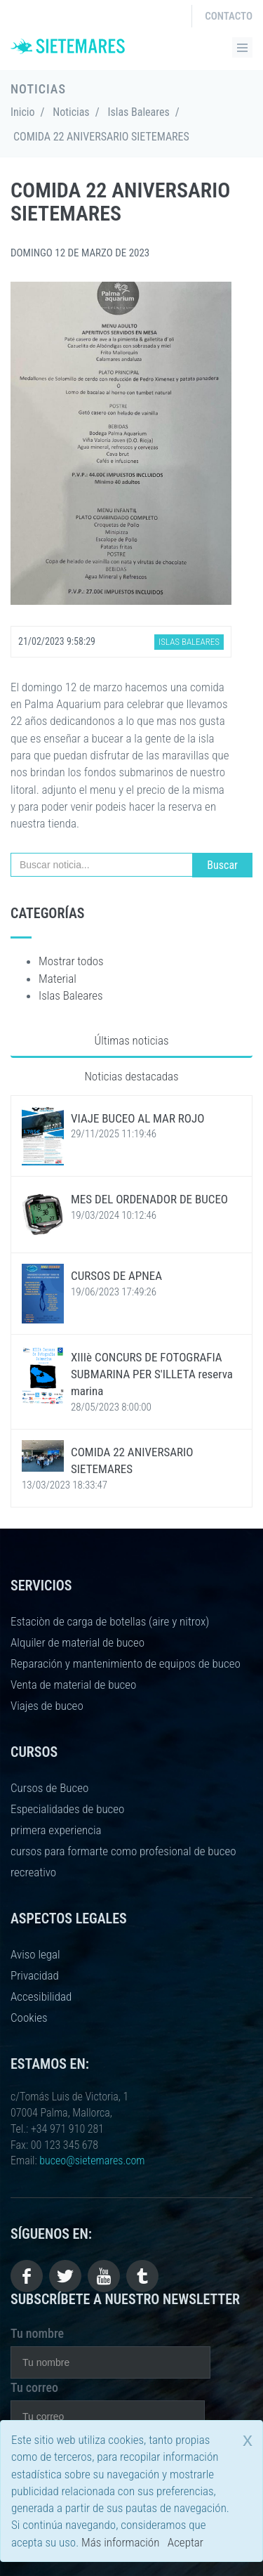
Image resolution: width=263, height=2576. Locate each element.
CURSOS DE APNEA (116, 1276)
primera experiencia (56, 1830)
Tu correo (34, 2387)
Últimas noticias (131, 1040)
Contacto (228, 16)
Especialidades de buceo (67, 1809)
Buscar (222, 865)
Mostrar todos (71, 961)
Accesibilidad (41, 1996)
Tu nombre (37, 2333)
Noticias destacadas (131, 1076)
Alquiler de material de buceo (77, 1642)
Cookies (29, 2018)
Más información (120, 2542)
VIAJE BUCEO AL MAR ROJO (138, 1118)
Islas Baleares (138, 112)
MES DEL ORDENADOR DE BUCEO (149, 1199)
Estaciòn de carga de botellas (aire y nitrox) (110, 1621)
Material (57, 979)
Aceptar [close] (185, 2542)
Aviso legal (35, 1954)
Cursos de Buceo (49, 1788)
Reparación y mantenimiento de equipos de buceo (126, 1663)
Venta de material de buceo (73, 1685)
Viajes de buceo (47, 1706)
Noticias (71, 112)
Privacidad (35, 1975)
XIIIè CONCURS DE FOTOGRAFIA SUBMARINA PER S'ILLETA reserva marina (152, 1374)
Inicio (23, 112)
